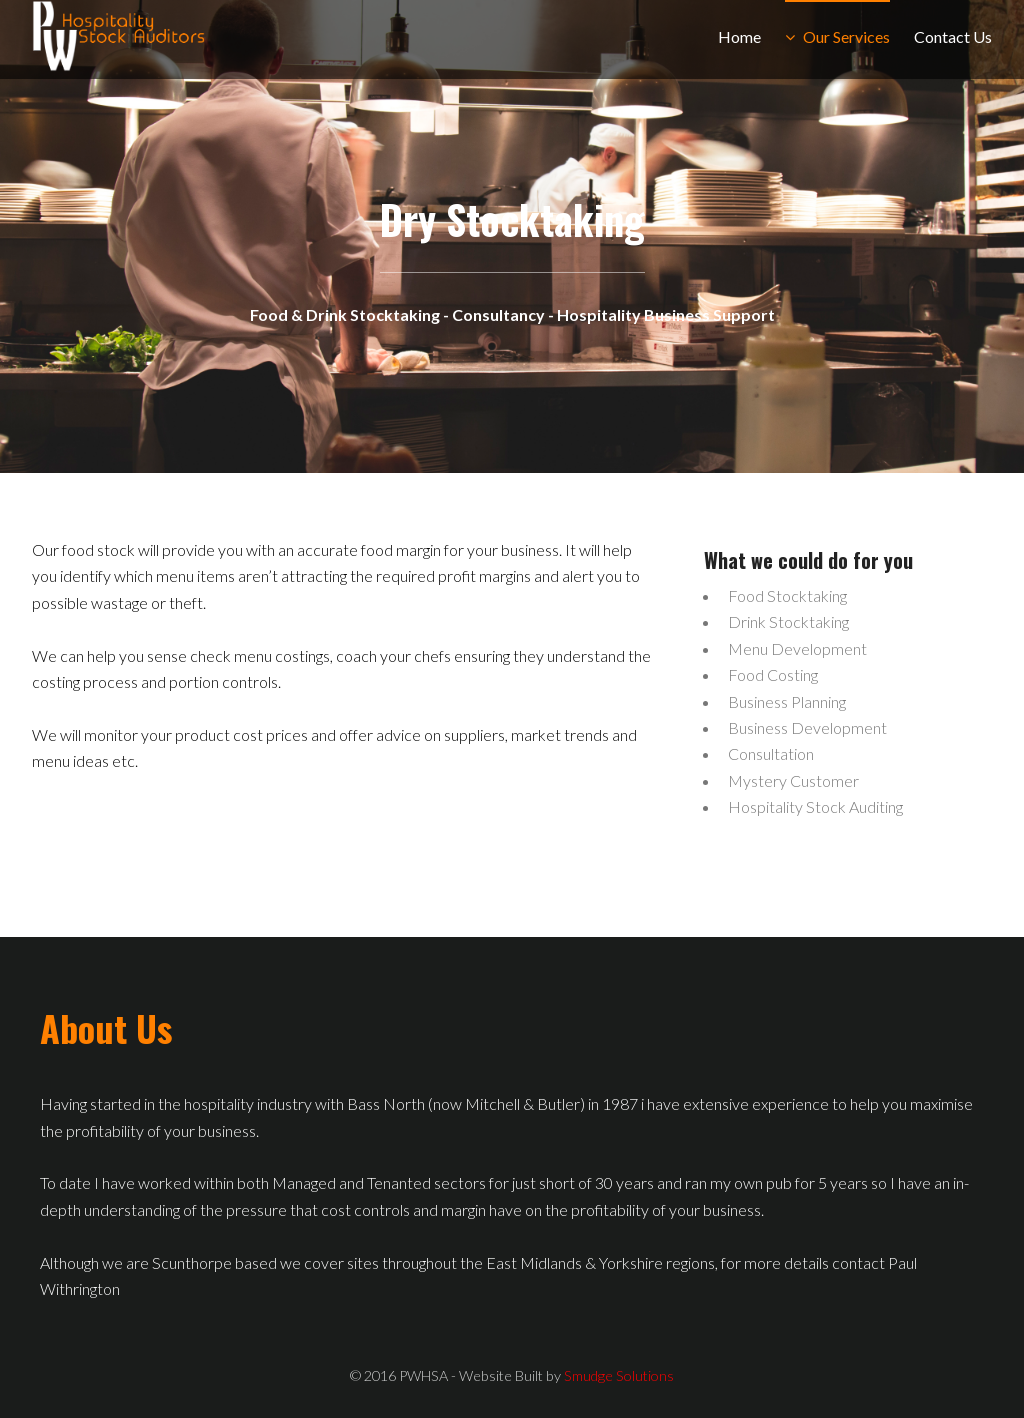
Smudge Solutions (619, 1375)
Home (739, 36)
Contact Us (953, 36)
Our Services (846, 36)
